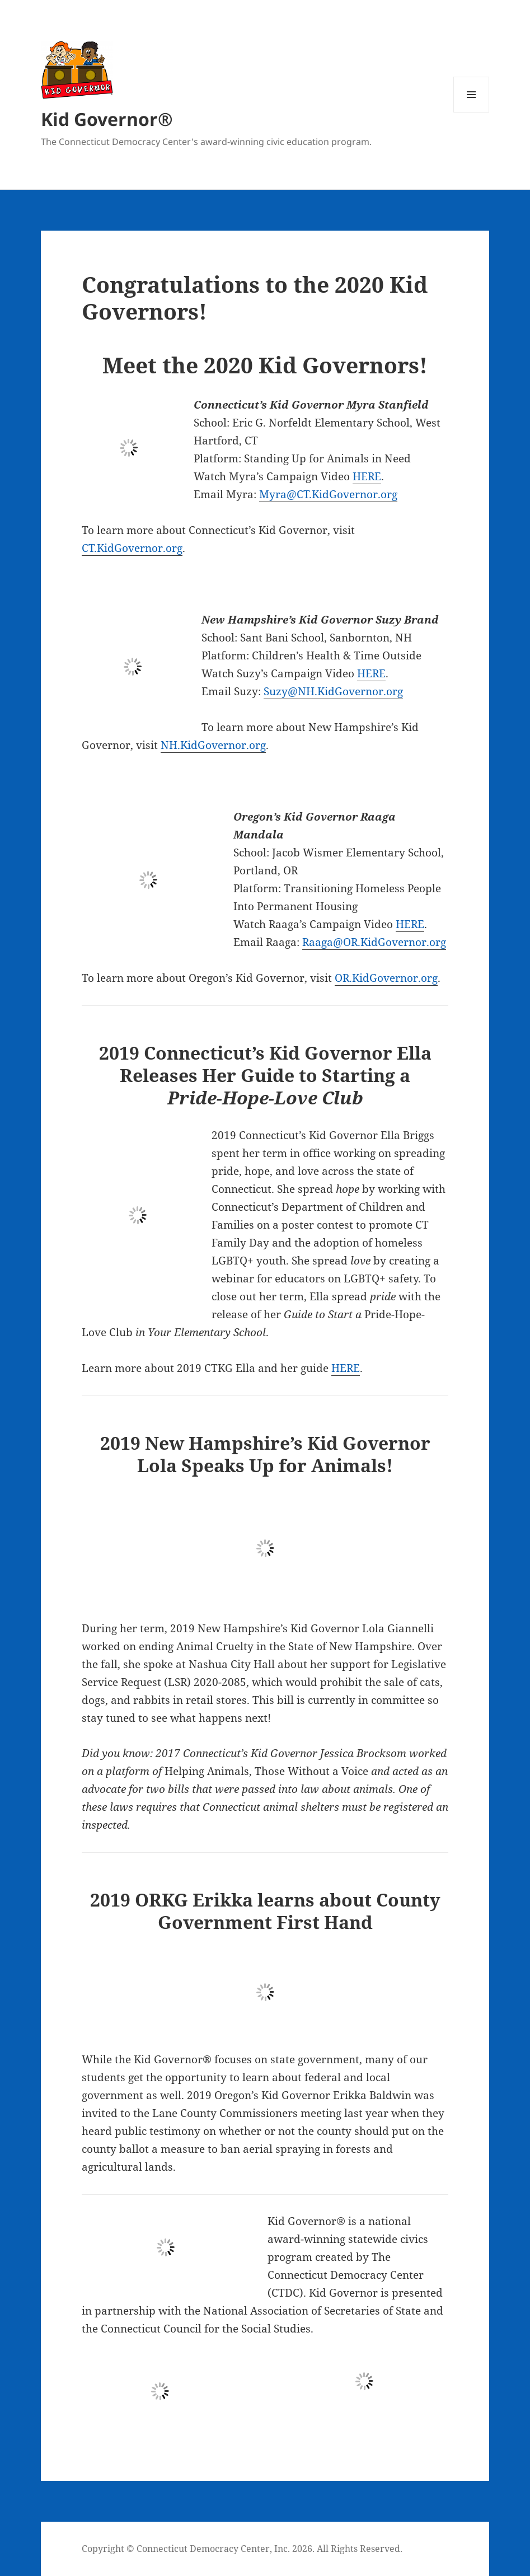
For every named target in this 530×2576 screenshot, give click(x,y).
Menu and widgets (471, 112)
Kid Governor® (107, 119)
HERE (367, 476)
